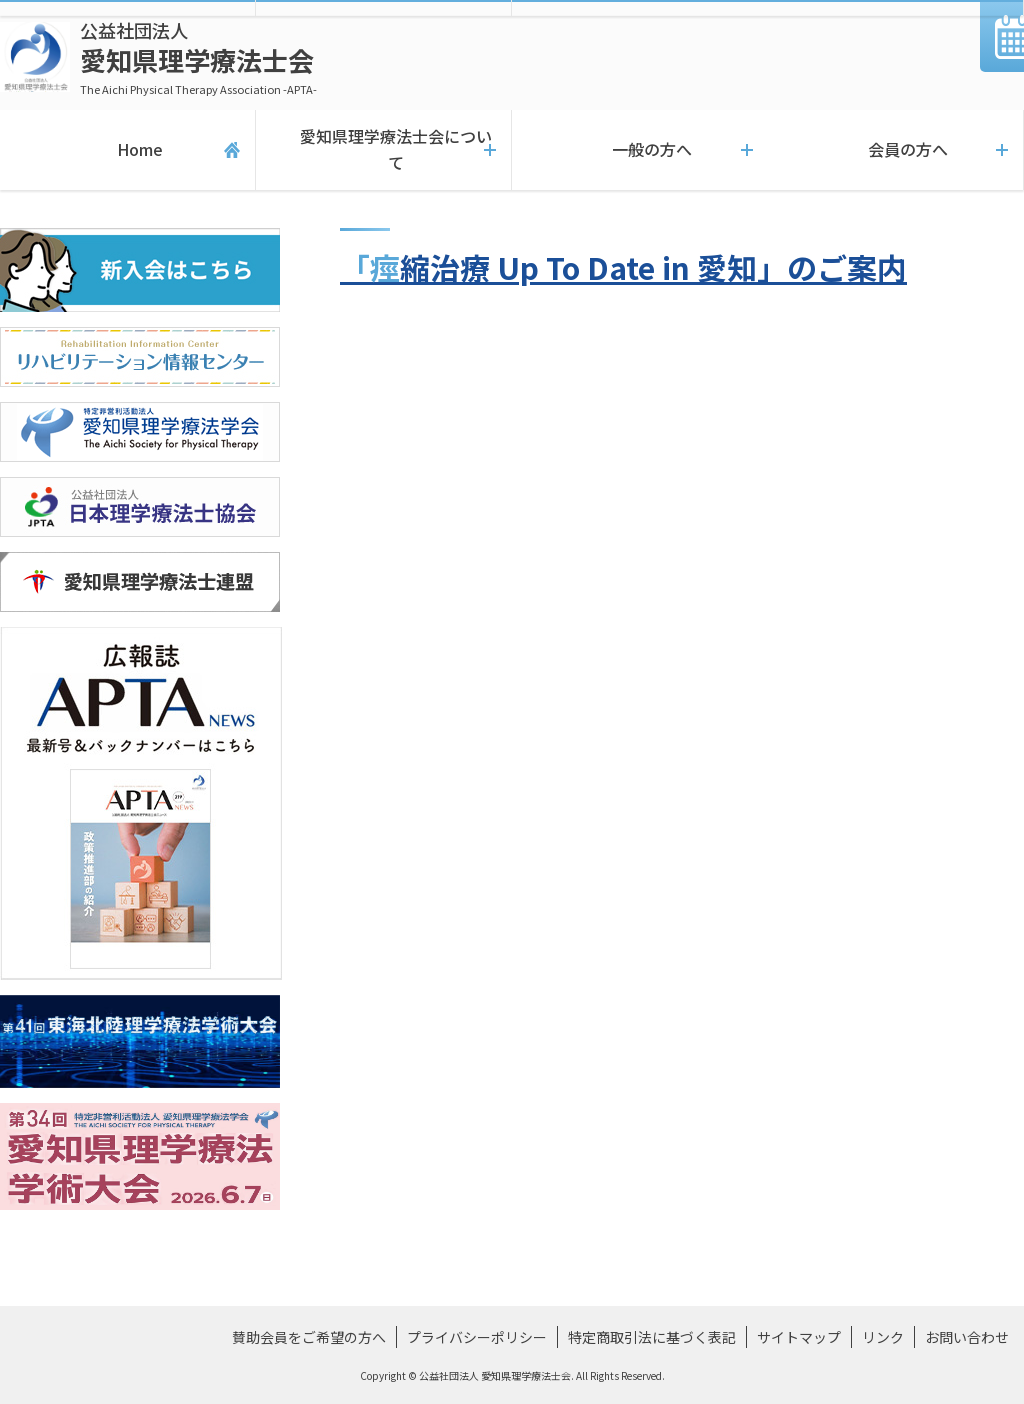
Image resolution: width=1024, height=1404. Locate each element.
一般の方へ (640, 150)
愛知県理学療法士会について (383, 150)
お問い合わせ (967, 1337)
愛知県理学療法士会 (198, 57)
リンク (883, 1337)
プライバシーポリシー (477, 1337)
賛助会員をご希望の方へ (309, 1337)
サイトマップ (799, 1337)
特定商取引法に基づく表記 (652, 1337)
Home (127, 150)
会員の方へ (896, 150)
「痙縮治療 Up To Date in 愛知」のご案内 (623, 267)
